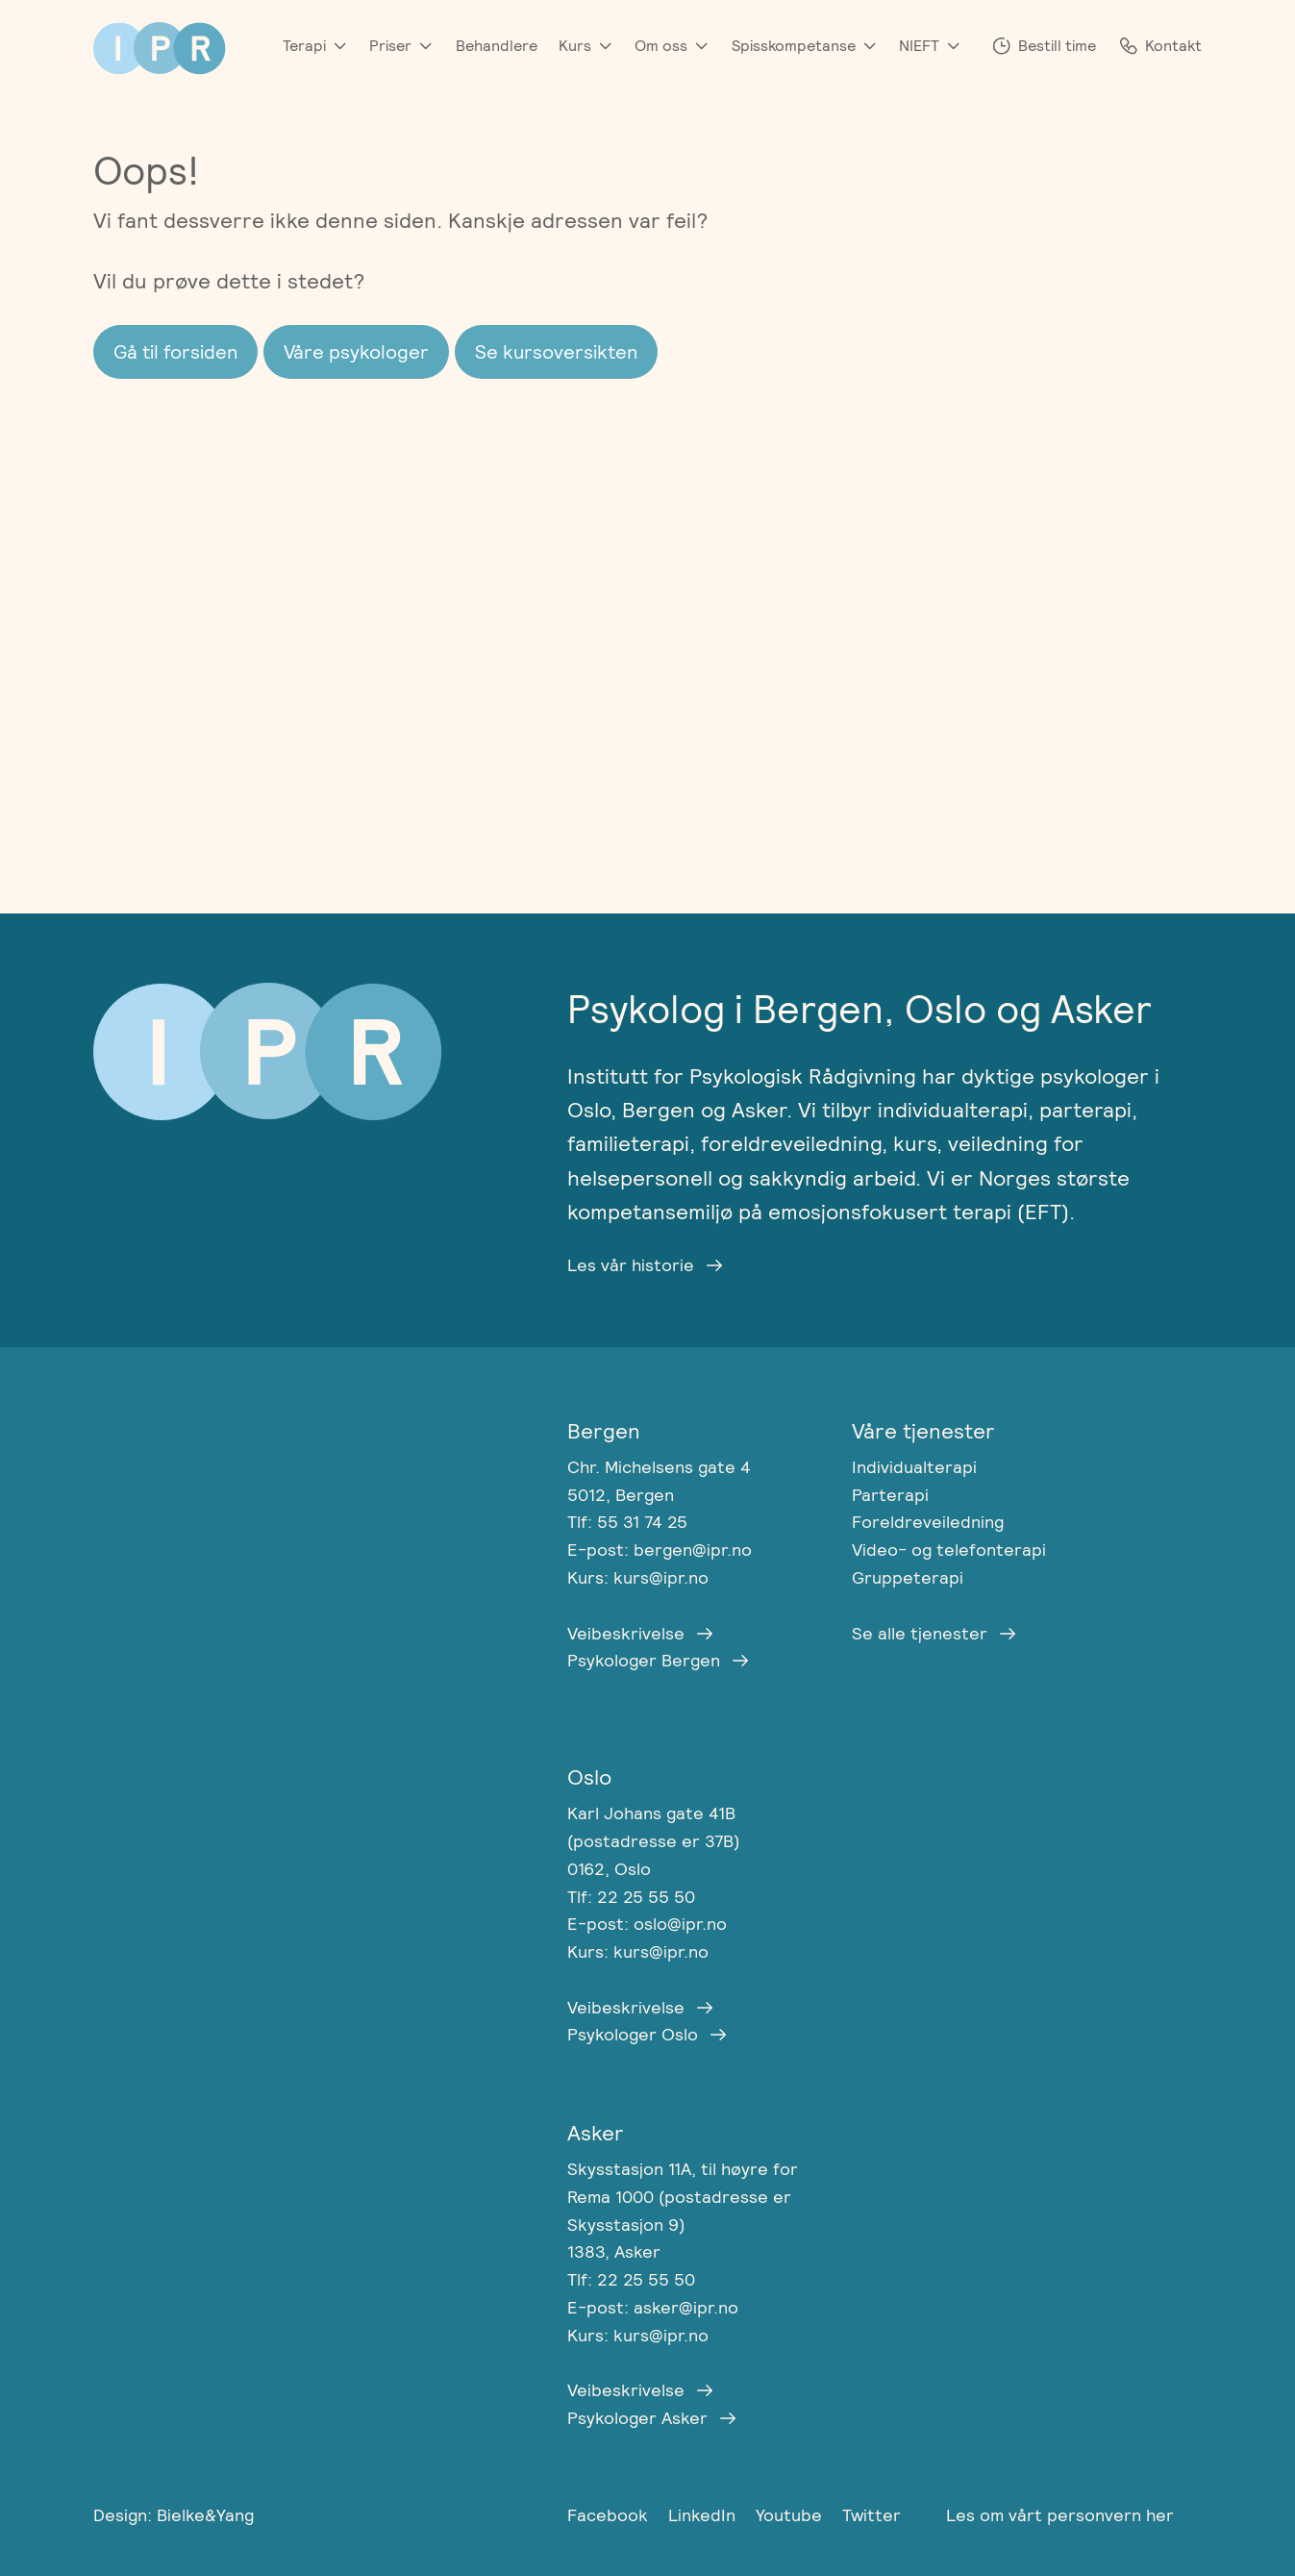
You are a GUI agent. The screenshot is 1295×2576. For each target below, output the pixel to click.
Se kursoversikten (556, 351)
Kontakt (1173, 46)
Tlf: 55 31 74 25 (627, 1522)
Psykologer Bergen (643, 1660)
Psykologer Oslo (632, 2034)
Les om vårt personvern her (1060, 2515)
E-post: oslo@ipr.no (647, 1924)
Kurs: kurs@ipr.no (638, 1577)
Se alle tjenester (919, 1633)
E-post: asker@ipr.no (652, 2307)
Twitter (871, 2515)
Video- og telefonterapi (949, 1549)
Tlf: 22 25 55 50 (631, 1897)
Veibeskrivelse (626, 1633)
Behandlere (496, 46)
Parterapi (890, 1495)
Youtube (791, 2515)
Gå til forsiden (175, 351)
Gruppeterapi (907, 1577)
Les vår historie (630, 1265)
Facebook (610, 2515)
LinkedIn (704, 2515)
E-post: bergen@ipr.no (659, 1549)
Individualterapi (914, 1467)
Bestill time (1057, 46)
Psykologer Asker (637, 2418)
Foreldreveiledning (928, 1522)
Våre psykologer (356, 351)
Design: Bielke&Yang (173, 2515)
